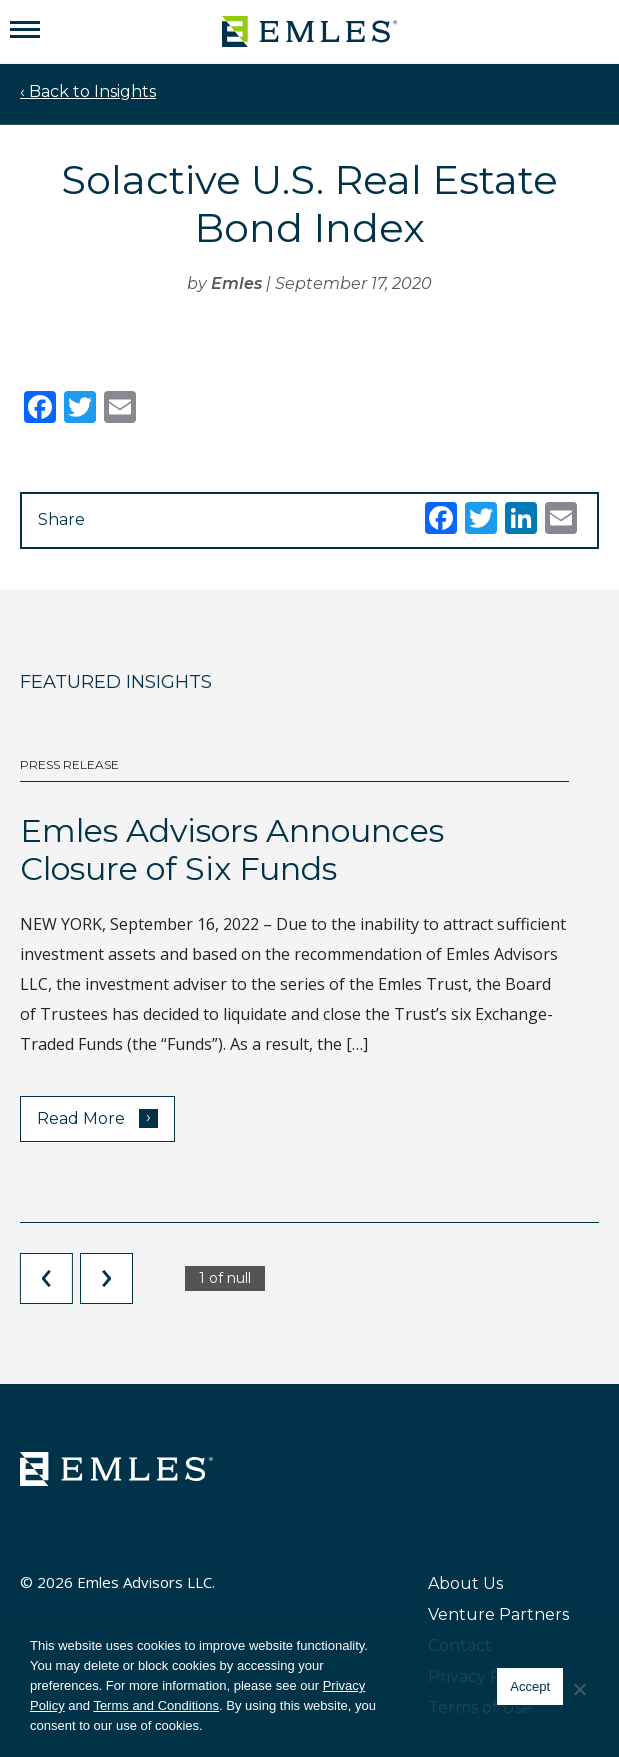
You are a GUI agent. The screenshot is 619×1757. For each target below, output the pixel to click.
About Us (465, 1583)
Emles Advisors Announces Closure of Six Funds (232, 849)
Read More (97, 1117)
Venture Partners (498, 1614)
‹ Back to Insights (88, 91)
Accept (530, 1686)
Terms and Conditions (156, 1705)
